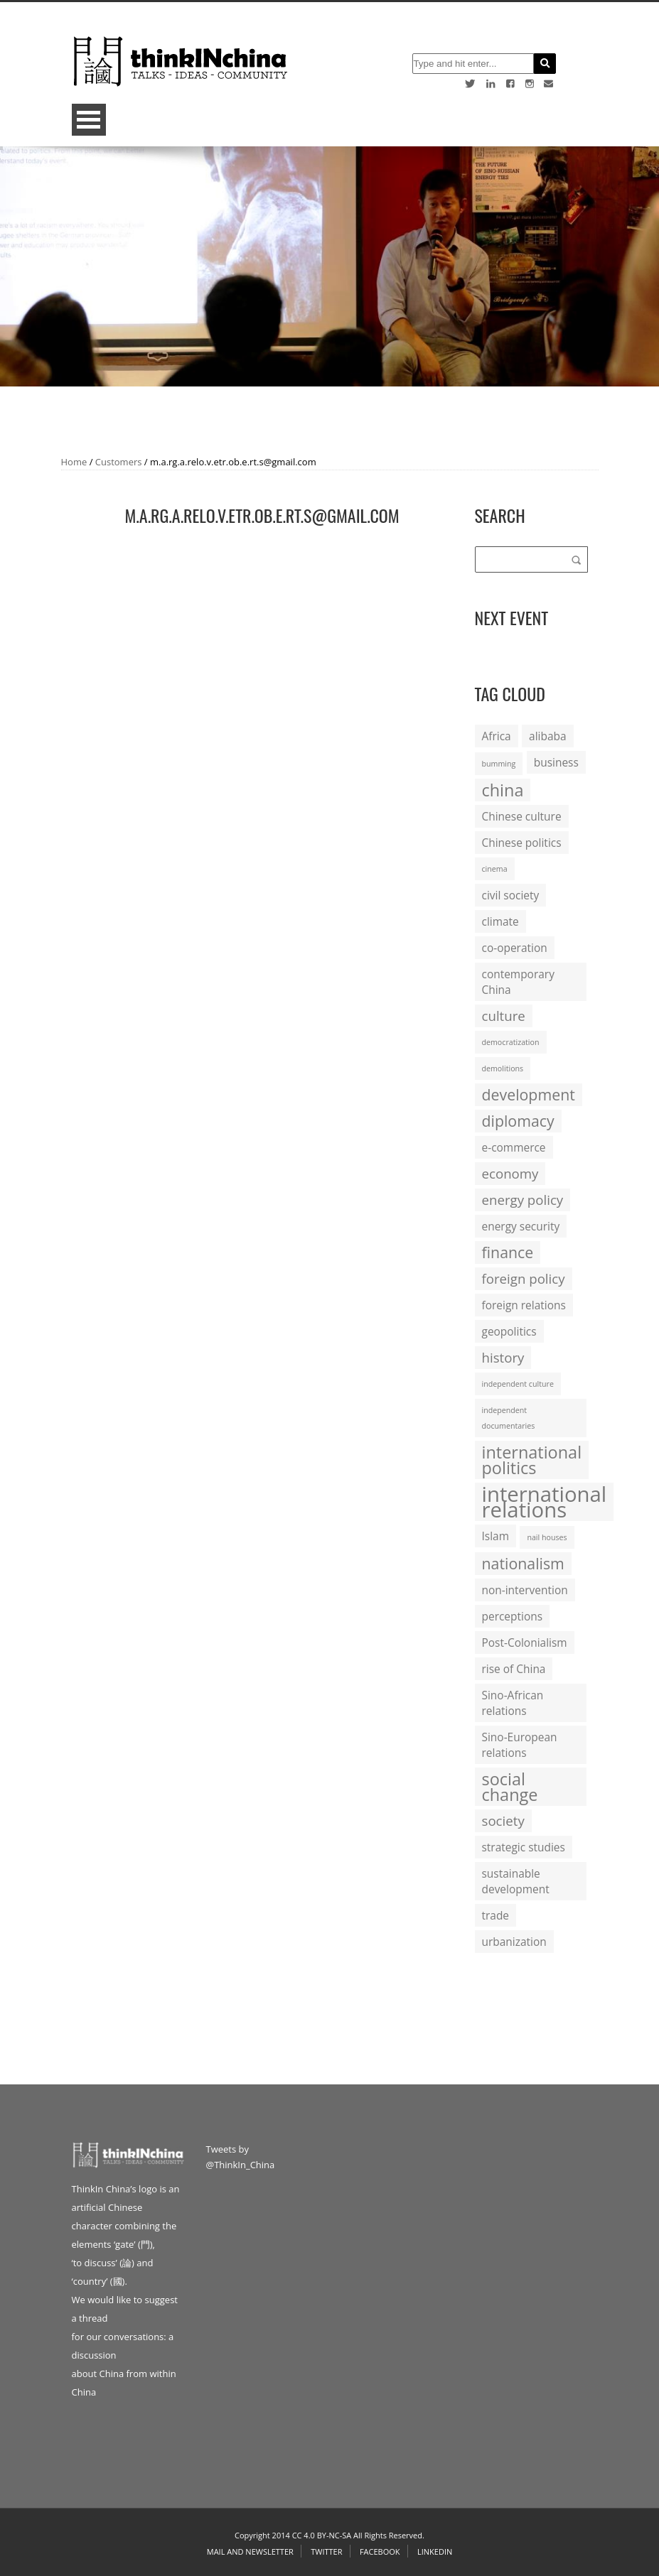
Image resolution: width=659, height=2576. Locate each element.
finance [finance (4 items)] (508, 1252)
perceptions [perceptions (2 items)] (512, 1616)
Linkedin (434, 2551)
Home (74, 461)
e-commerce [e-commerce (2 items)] (514, 1147)
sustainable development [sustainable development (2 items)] (516, 1881)
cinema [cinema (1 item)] (495, 869)
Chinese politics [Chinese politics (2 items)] (522, 842)
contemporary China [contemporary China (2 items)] (518, 981)
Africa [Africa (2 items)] (496, 736)
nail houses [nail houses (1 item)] (547, 1537)
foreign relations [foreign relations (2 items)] (524, 1305)
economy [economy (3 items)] (510, 1173)
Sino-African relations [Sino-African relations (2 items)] (513, 1703)
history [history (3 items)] (503, 1357)
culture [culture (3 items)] (503, 1015)
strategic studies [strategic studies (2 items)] (523, 1847)
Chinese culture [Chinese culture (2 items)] (522, 816)
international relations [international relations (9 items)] (544, 1502)
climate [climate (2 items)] (500, 921)
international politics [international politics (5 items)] (532, 1460)
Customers (118, 461)
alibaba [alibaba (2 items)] (547, 736)
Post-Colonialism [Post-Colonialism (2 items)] (524, 1642)
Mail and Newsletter (250, 2551)
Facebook (380, 2551)
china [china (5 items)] (503, 790)
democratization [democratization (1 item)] (511, 1042)
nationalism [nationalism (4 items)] (523, 1563)
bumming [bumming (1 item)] (499, 764)
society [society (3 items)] (503, 1820)
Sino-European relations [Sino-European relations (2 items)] (519, 1744)
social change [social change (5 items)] (510, 1787)
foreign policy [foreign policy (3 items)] (523, 1278)
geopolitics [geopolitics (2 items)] (509, 1331)
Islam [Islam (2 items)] (495, 1536)
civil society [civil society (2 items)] (511, 895)
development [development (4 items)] (528, 1094)
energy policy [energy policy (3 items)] (523, 1199)
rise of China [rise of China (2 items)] (514, 1669)
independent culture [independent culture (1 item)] (518, 1384)
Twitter (326, 2551)
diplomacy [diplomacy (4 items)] (518, 1120)
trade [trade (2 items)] (496, 1915)
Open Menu (89, 120)
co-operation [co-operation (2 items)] (514, 948)
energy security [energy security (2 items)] (521, 1226)
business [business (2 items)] (556, 762)
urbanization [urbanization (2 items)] (514, 1941)
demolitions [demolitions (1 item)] (503, 1068)
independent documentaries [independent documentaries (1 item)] (508, 1418)
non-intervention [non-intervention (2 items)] (525, 1590)
